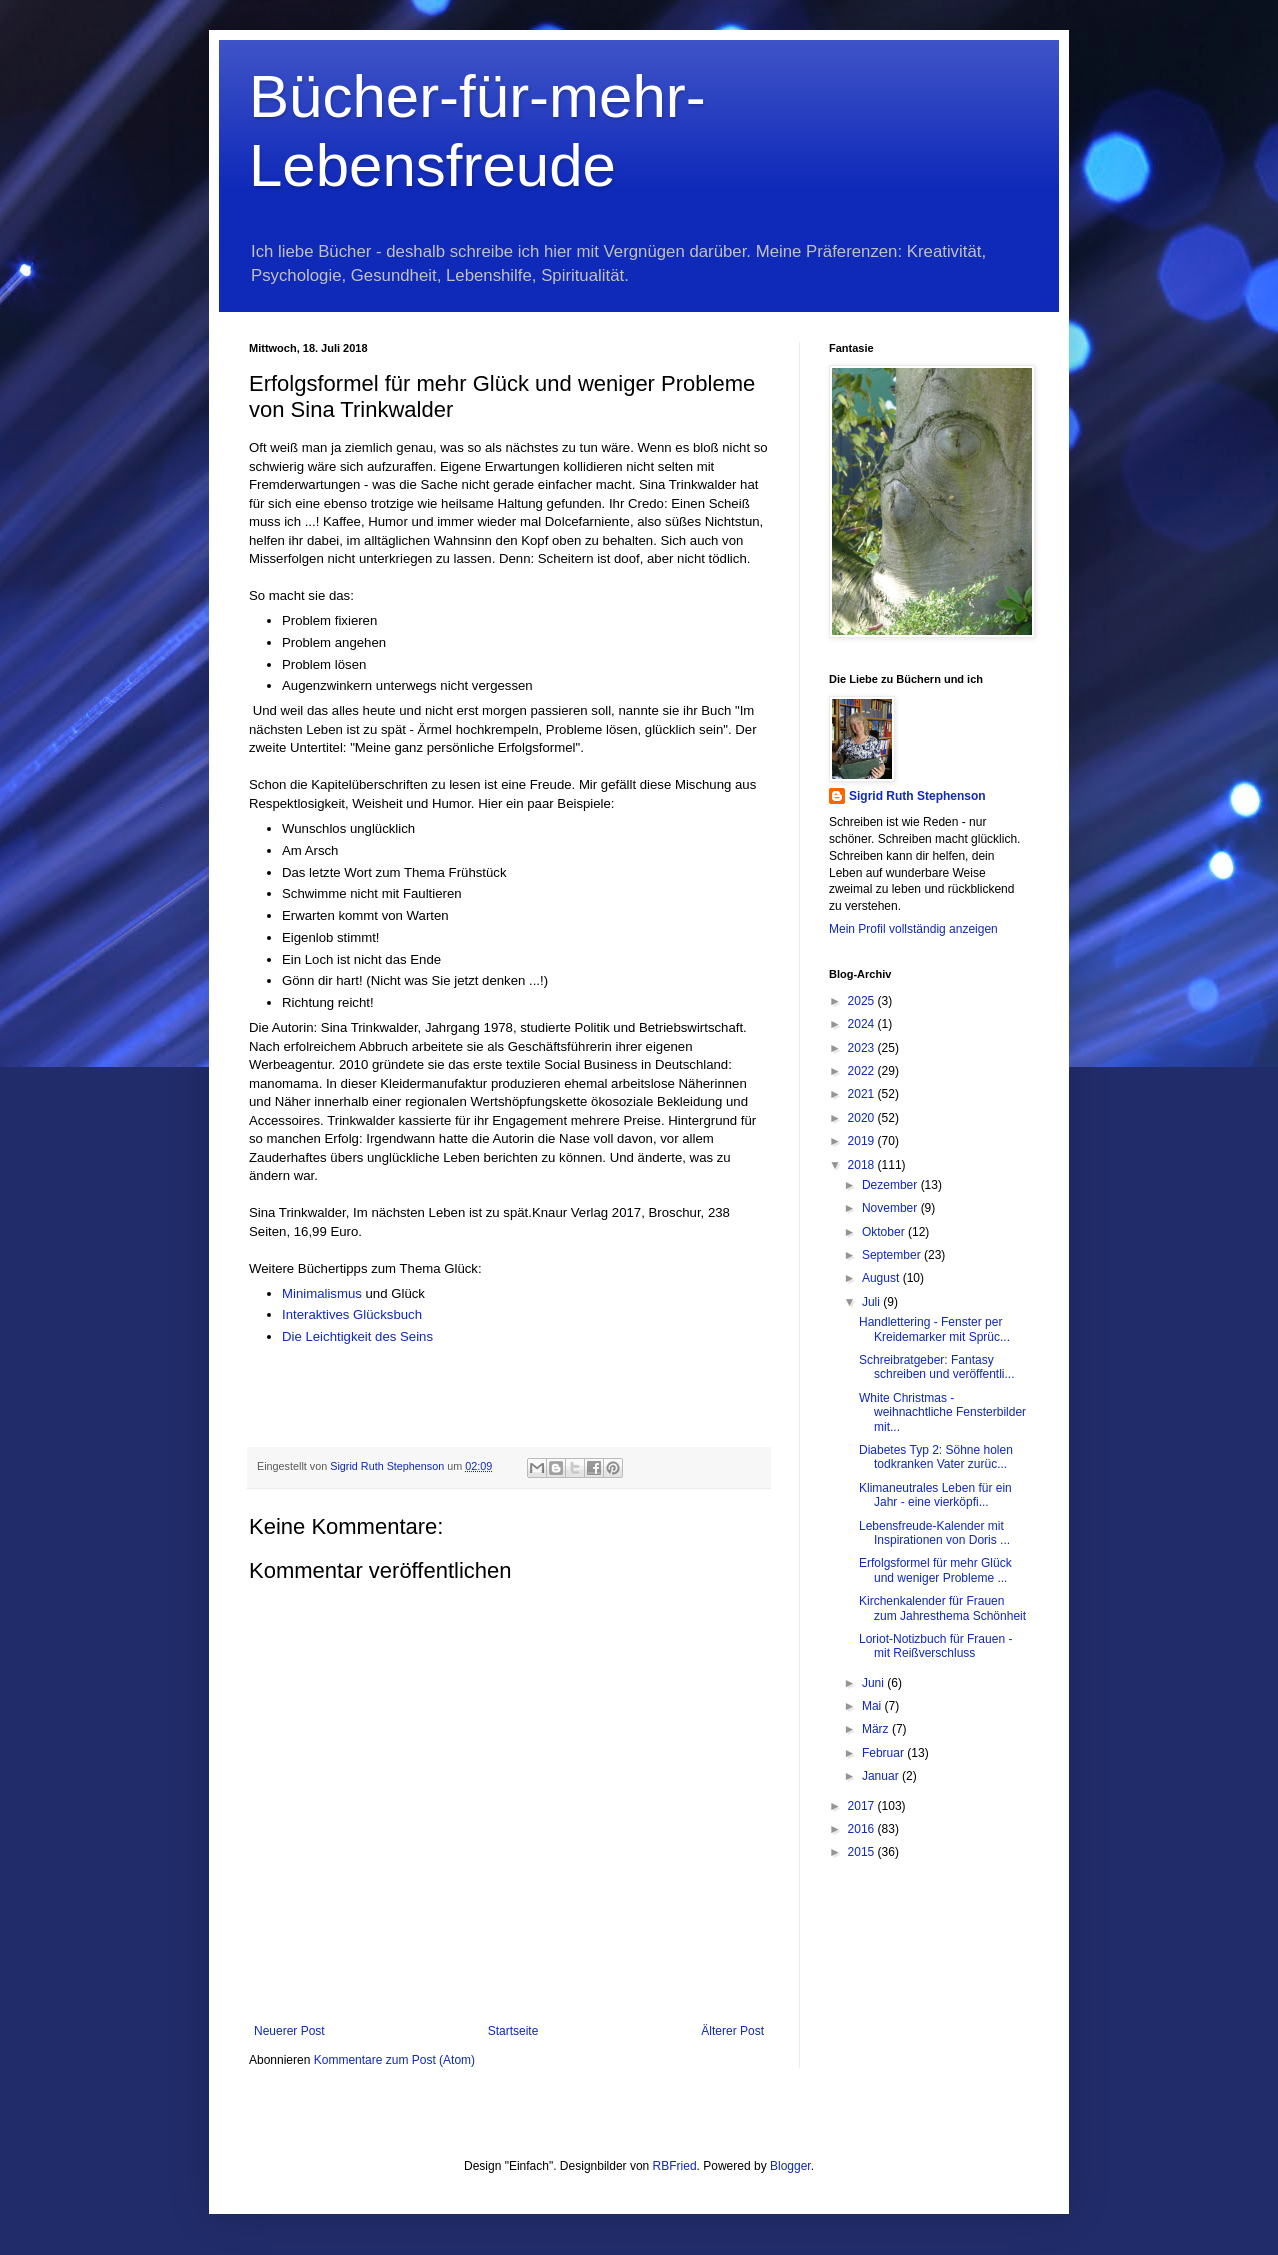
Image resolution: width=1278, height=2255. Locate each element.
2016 (863, 1829)
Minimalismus (324, 1293)
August (882, 1278)
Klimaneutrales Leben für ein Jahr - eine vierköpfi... (935, 1495)
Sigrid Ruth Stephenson (917, 796)
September (893, 1255)
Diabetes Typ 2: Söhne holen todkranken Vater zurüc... (936, 1457)
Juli (872, 1302)
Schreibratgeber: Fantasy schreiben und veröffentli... (937, 1367)
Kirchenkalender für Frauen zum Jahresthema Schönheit (942, 1608)
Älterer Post (732, 2031)
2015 (863, 1852)
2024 (863, 1024)
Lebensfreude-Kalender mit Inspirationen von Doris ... (934, 1533)
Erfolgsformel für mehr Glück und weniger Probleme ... (935, 1570)
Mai (873, 1706)
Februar (884, 1753)
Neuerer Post (289, 2031)
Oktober (885, 1232)
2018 (863, 1165)
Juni (874, 1683)
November (891, 1208)
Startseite (513, 2031)
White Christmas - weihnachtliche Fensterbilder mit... (942, 1412)
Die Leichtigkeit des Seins (357, 1336)
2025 (863, 1001)
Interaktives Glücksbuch (354, 1314)
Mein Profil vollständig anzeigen (913, 929)
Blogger (790, 2166)
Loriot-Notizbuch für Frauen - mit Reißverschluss (935, 1646)
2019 (863, 1141)
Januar (882, 1776)
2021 (863, 1094)
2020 (863, 1118)
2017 (863, 1806)
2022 (863, 1071)
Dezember (891, 1185)
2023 (863, 1048)
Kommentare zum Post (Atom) (394, 2060)
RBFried (675, 2166)
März (877, 1729)
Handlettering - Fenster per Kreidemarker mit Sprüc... (934, 1329)
